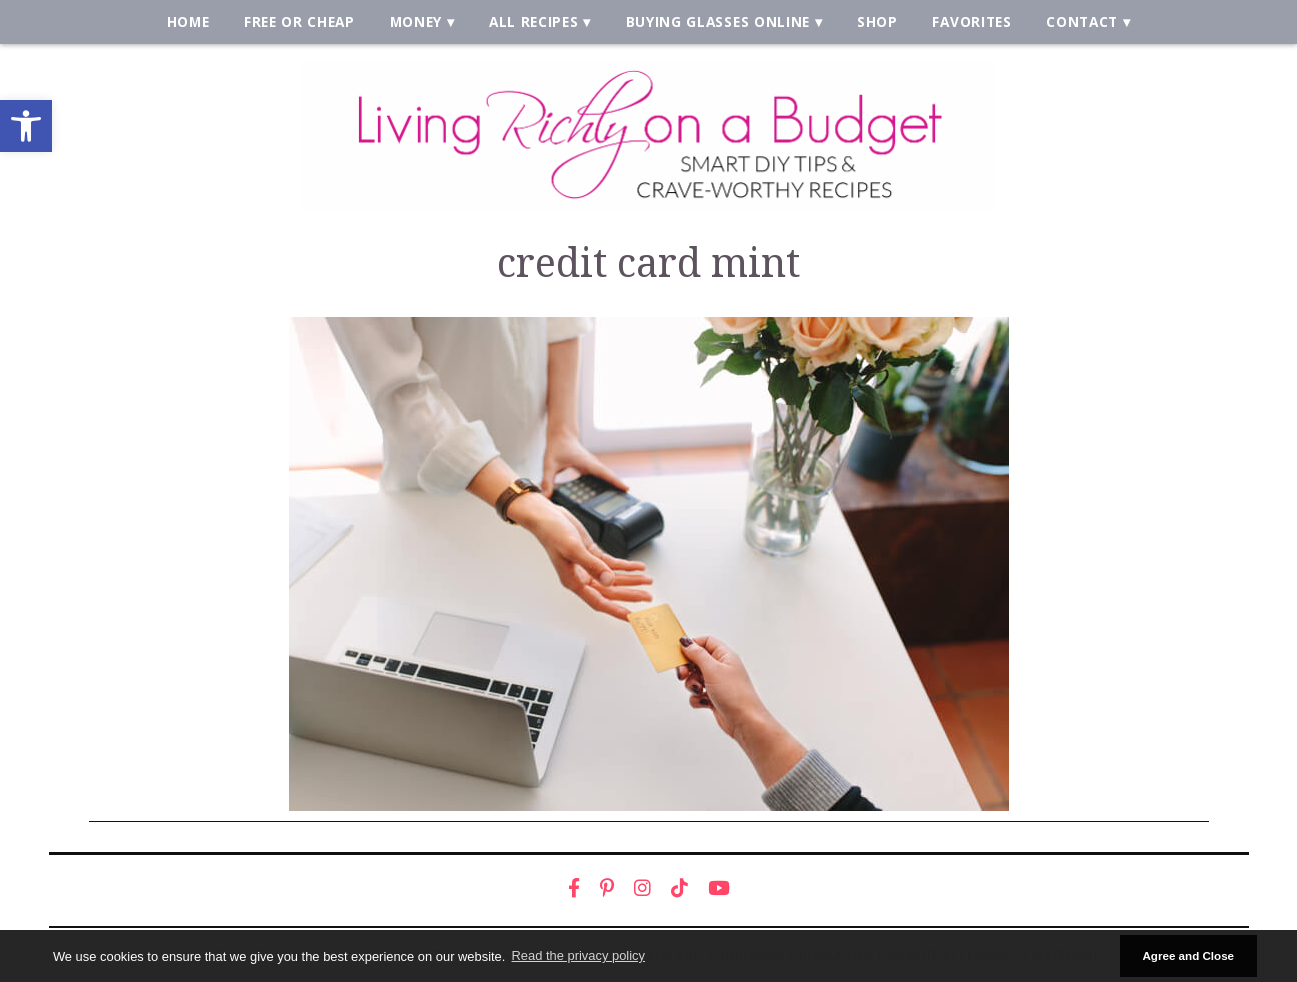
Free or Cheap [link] (299, 21)
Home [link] (188, 21)
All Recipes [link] (534, 21)
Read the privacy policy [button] (578, 955)
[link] (26, 126)
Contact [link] (1082, 21)
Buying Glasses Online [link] (718, 21)
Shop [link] (877, 21)
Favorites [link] (971, 21)
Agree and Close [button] (1188, 955)
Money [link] (416, 21)
